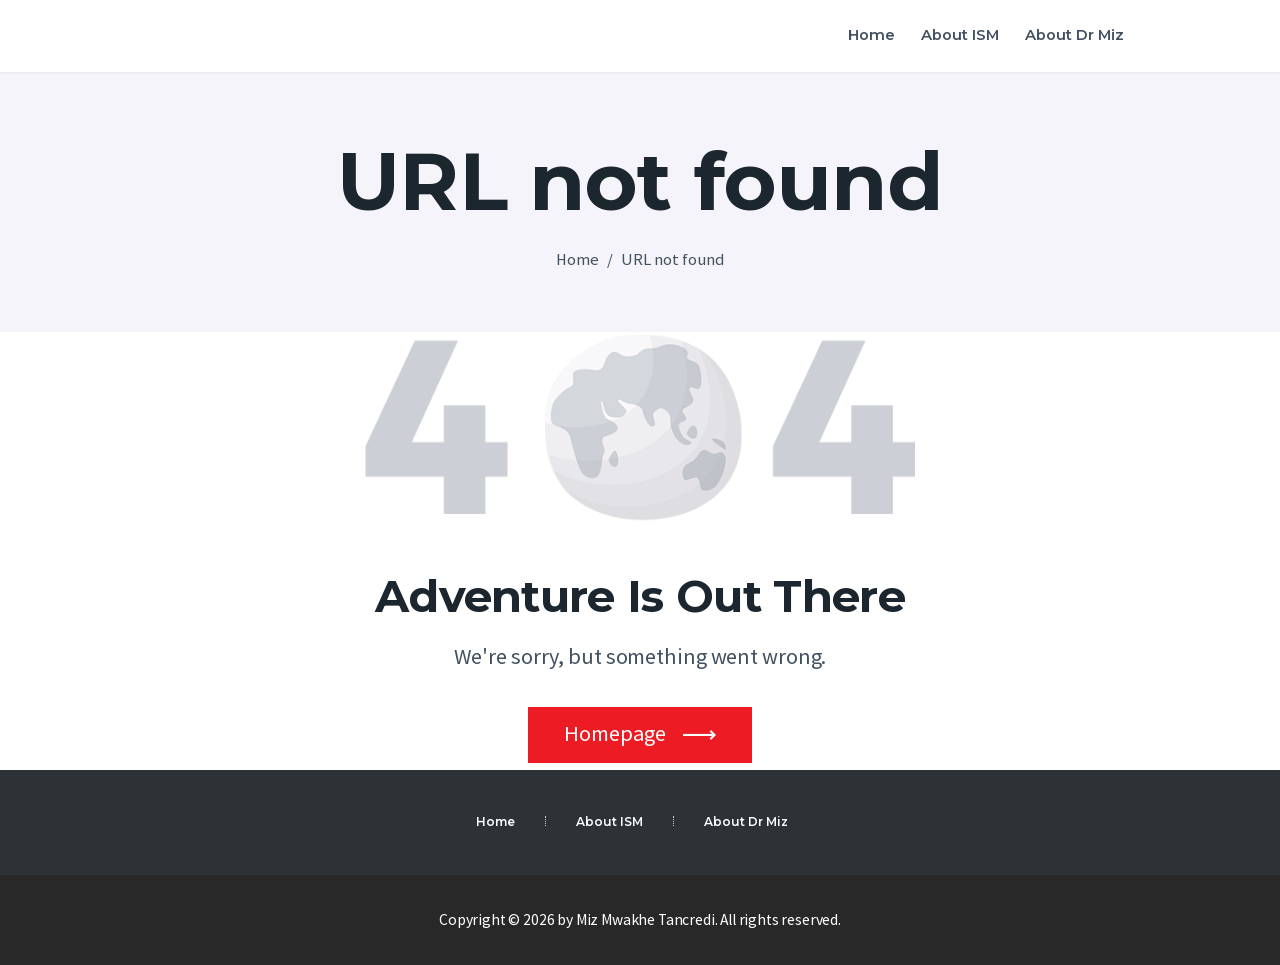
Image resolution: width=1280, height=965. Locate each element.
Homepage (615, 733)
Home (577, 259)
